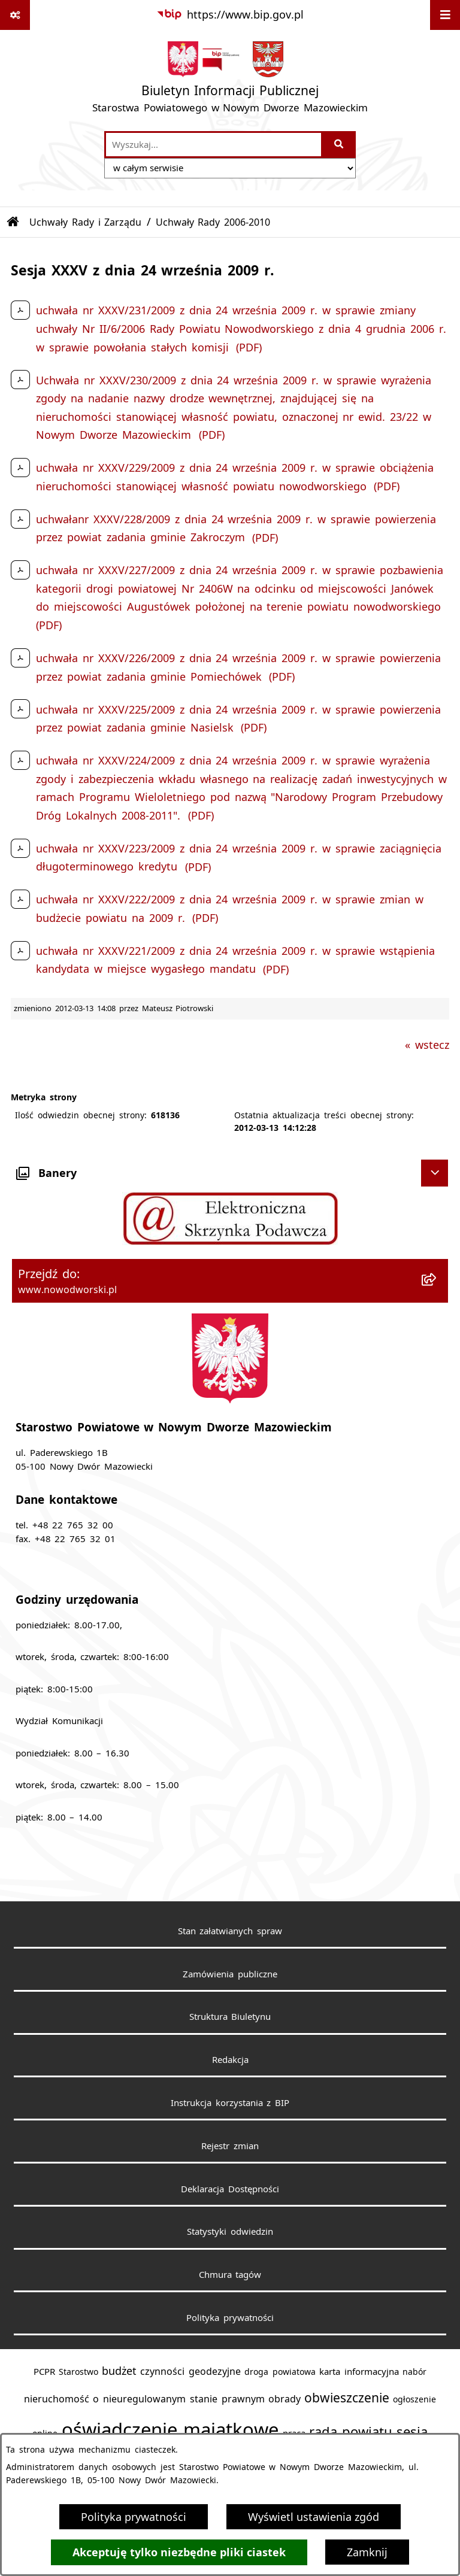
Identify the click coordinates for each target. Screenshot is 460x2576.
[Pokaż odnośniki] (15, 15)
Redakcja (230, 2059)
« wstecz (427, 1044)
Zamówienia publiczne (230, 1974)
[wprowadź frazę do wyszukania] (213, 144)
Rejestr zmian (230, 2146)
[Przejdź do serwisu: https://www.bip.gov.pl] (230, 14)
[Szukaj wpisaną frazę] (339, 144)
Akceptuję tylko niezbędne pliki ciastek (179, 2552)
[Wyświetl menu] (445, 15)
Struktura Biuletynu (230, 2016)
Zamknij (367, 2552)
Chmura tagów (230, 2274)
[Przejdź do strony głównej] (230, 80)
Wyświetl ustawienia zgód (313, 2517)
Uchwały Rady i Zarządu (85, 222)
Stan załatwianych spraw (230, 1931)
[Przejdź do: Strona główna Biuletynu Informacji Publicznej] (13, 222)
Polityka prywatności (133, 2517)
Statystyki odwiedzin (230, 2231)
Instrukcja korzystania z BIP (230, 2102)
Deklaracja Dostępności (230, 2189)
